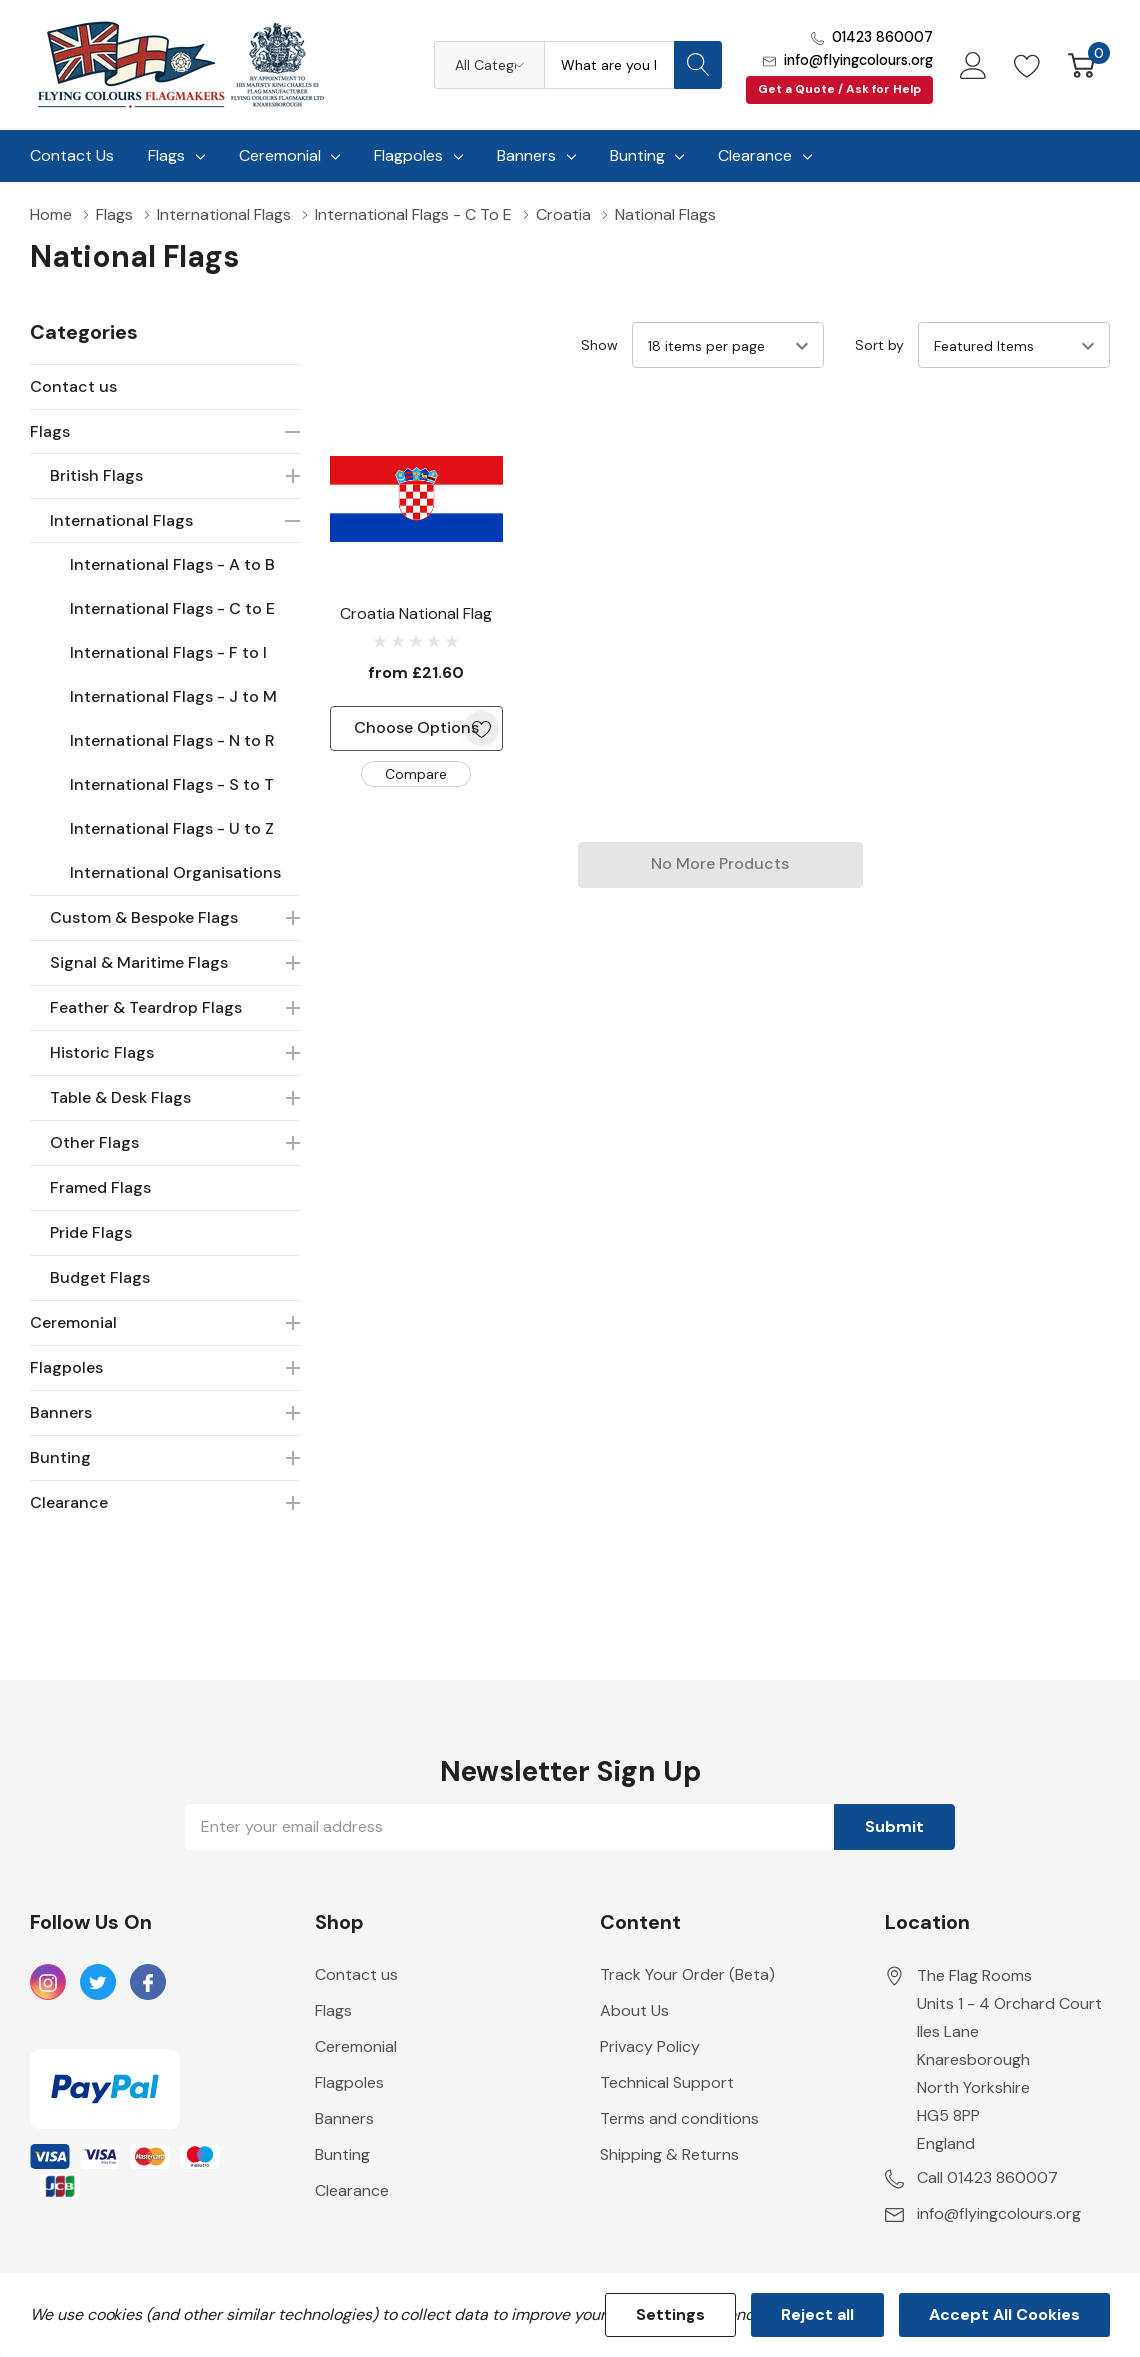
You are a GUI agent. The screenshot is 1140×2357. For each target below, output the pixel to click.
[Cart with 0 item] (1081, 65)
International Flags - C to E (172, 608)
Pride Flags (91, 1232)
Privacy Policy (650, 2046)
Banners (526, 155)
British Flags (96, 475)
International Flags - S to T (172, 784)
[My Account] (973, 65)
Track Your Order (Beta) (687, 1974)
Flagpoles (408, 155)
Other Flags (94, 1142)
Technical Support (667, 2082)
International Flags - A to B (172, 564)
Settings (670, 2314)
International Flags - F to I (168, 652)
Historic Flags (102, 1052)
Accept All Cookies (1004, 2314)
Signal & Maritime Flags (139, 962)
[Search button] (698, 65)
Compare (416, 774)
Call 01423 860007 (987, 2177)
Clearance (755, 155)
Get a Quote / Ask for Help (839, 89)
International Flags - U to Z (172, 828)
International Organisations (175, 872)
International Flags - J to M (173, 696)
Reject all (817, 2314)
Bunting (637, 155)
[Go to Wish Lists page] (1027, 65)
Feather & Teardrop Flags (146, 1007)
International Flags (121, 520)
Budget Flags (100, 1277)
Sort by (879, 345)
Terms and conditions (679, 2118)
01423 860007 (882, 37)
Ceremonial (280, 155)
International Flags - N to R (172, 740)
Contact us (73, 386)
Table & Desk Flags (120, 1097)
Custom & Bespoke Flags (144, 917)
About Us (634, 2010)
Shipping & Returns (669, 2154)
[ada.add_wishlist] (481, 728)
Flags (166, 155)
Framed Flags (100, 1187)
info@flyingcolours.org (858, 60)
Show (599, 345)
